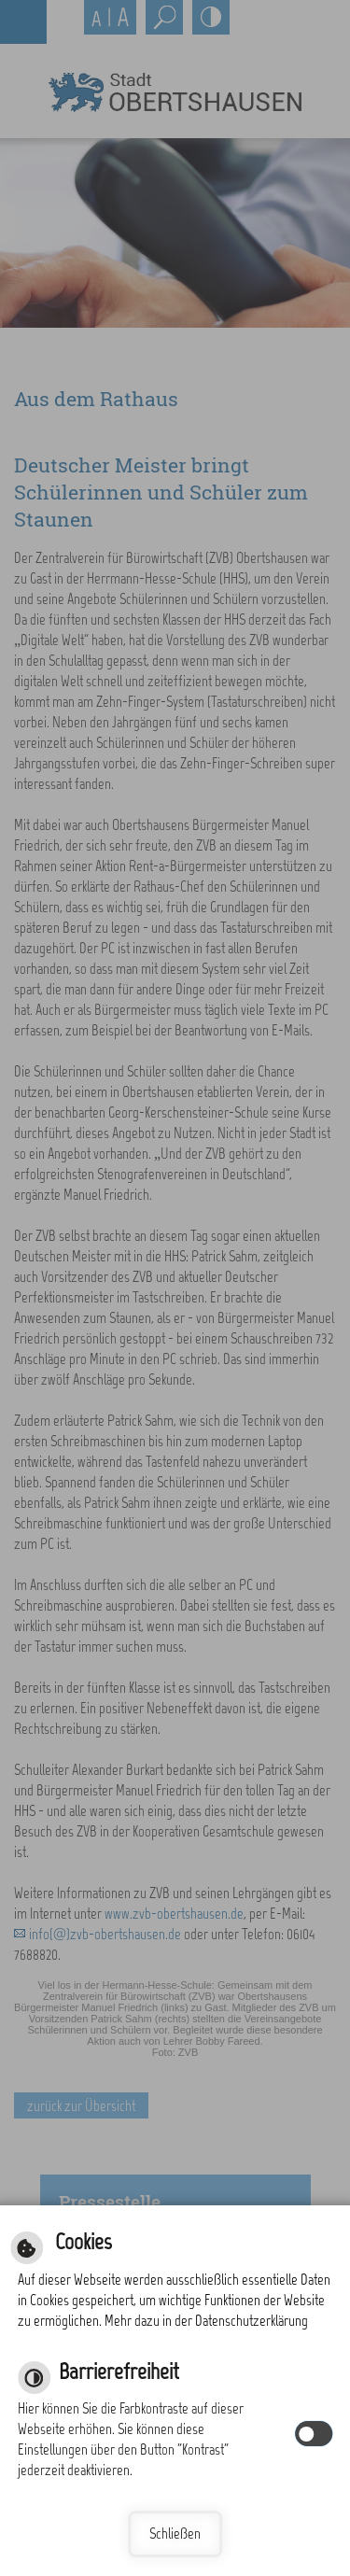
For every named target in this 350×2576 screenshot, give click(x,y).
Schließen (175, 2533)
